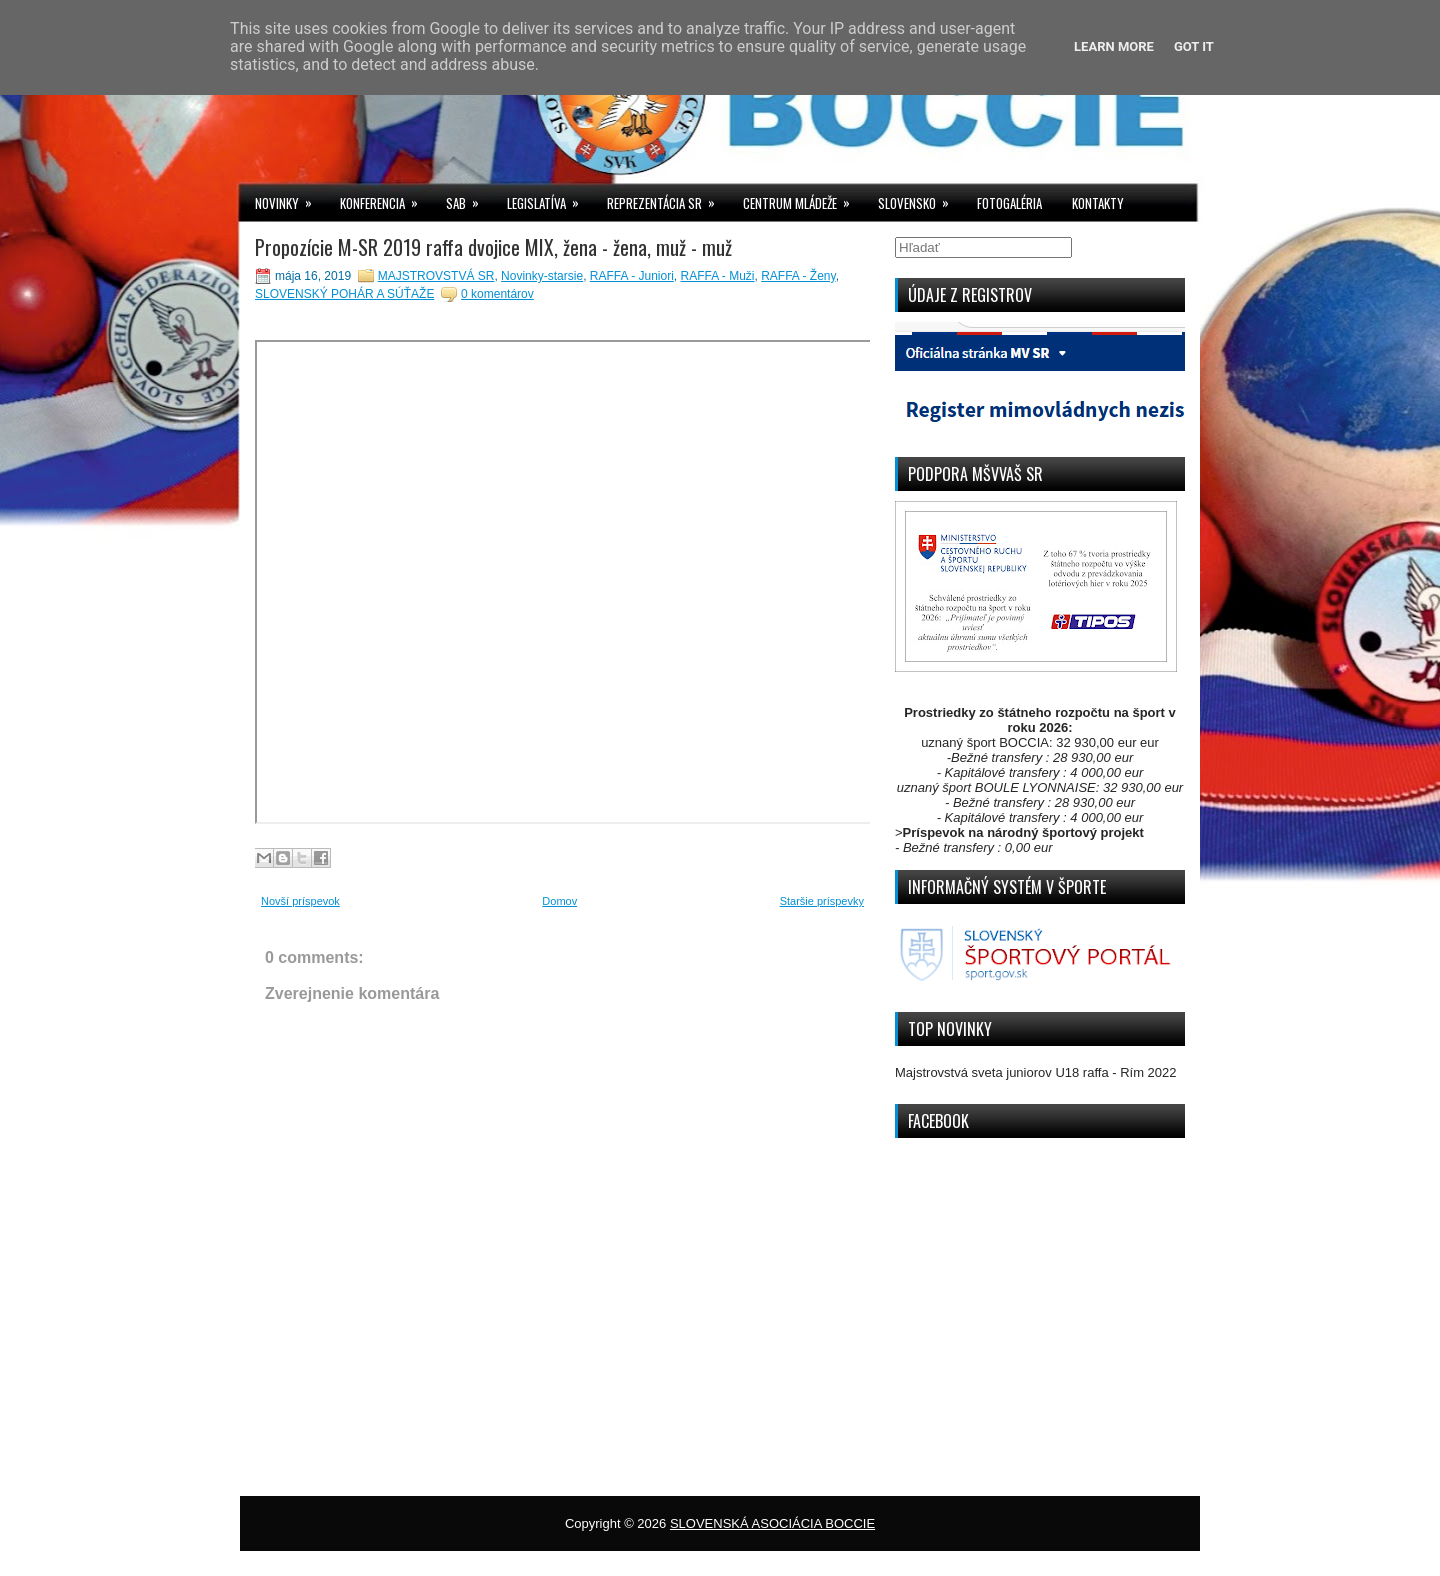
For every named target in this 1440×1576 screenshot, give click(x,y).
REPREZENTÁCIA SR (667, 198)
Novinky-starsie (542, 276)
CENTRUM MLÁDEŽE (803, 198)
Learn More (1114, 46)
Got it (1194, 46)
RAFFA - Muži (718, 276)
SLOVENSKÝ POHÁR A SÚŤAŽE (344, 294)
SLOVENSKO (920, 198)
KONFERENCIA (385, 198)
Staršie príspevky (822, 901)
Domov (559, 901)
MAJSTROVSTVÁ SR (436, 276)
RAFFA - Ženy (798, 276)
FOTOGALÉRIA (1009, 203)
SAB (469, 198)
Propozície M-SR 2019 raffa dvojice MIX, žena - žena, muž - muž (493, 247)
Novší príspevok (300, 901)
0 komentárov (497, 294)
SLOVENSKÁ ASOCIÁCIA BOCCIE (772, 1523)
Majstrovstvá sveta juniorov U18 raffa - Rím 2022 (1036, 1072)
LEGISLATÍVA (549, 198)
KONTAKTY (1098, 203)
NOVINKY (290, 198)
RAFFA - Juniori (632, 276)
